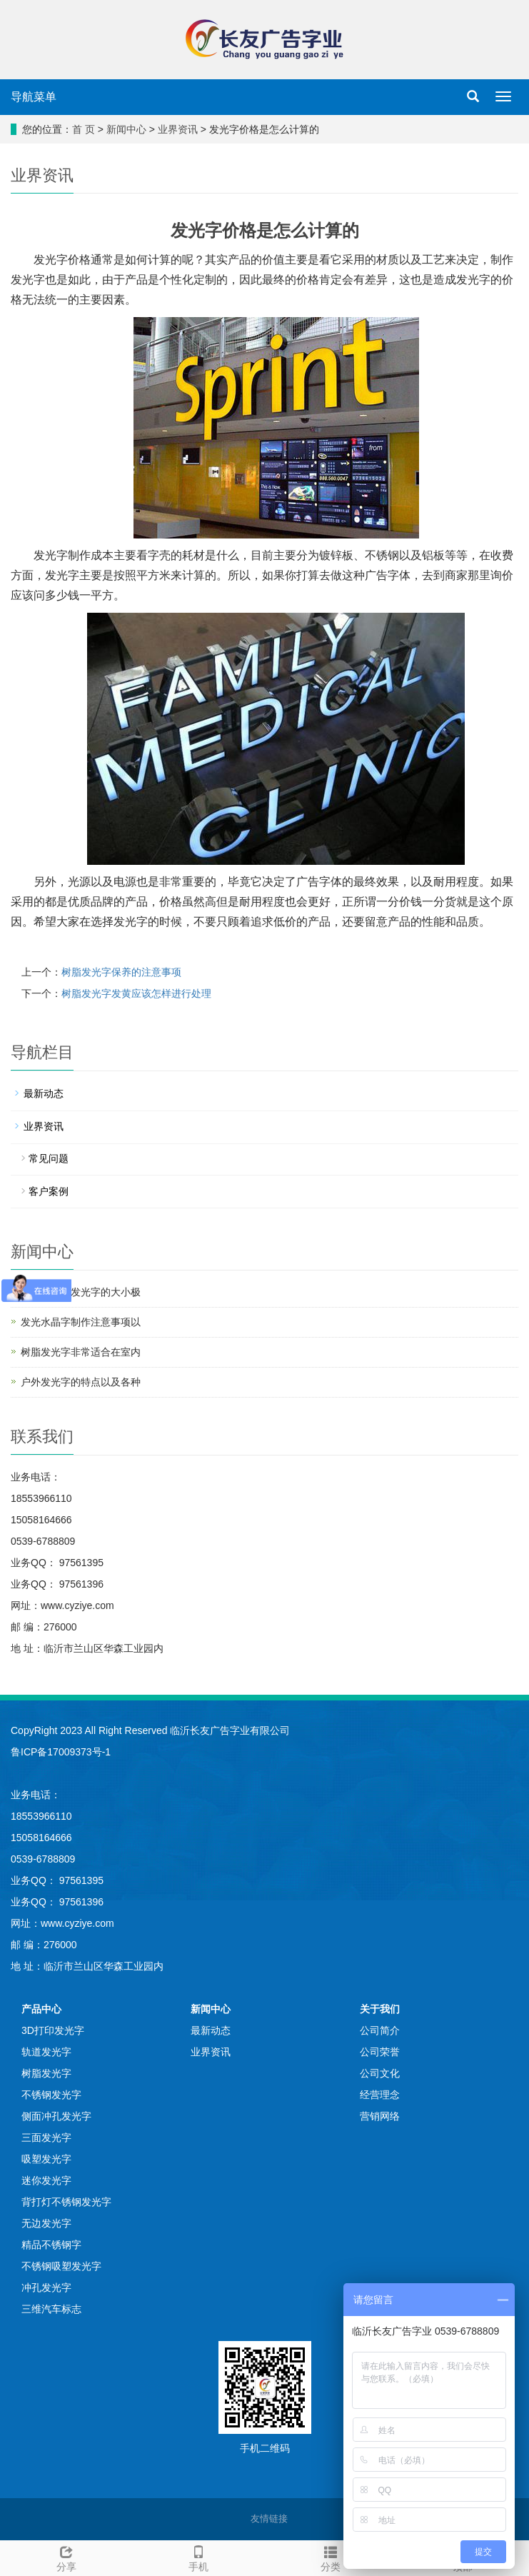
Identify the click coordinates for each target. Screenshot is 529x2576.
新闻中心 (126, 129)
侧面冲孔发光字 (56, 2116)
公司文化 (380, 2073)
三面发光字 (46, 2137)
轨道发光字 (46, 2052)
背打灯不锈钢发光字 (66, 2201)
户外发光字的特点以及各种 (81, 1382)
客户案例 (49, 1191)
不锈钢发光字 (51, 2094)
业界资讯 (178, 129)
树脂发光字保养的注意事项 (121, 972)
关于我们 (380, 2009)
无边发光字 (46, 2223)
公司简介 (380, 2030)
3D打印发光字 (52, 2030)
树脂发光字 (46, 2073)
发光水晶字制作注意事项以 (81, 1322)
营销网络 (380, 2116)
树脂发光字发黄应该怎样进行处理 (136, 993)
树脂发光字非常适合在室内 (81, 1352)
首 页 (83, 129)
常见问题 (49, 1158)
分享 (66, 2556)
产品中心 (41, 2009)
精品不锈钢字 (51, 2244)
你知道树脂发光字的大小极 (81, 1292)
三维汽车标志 (51, 2309)
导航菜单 (33, 97)
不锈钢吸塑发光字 (61, 2266)
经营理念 (380, 2094)
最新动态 (44, 1093)
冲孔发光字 (46, 2287)
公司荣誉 (380, 2052)
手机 (198, 2556)
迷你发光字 (46, 2180)
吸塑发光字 (46, 2159)
